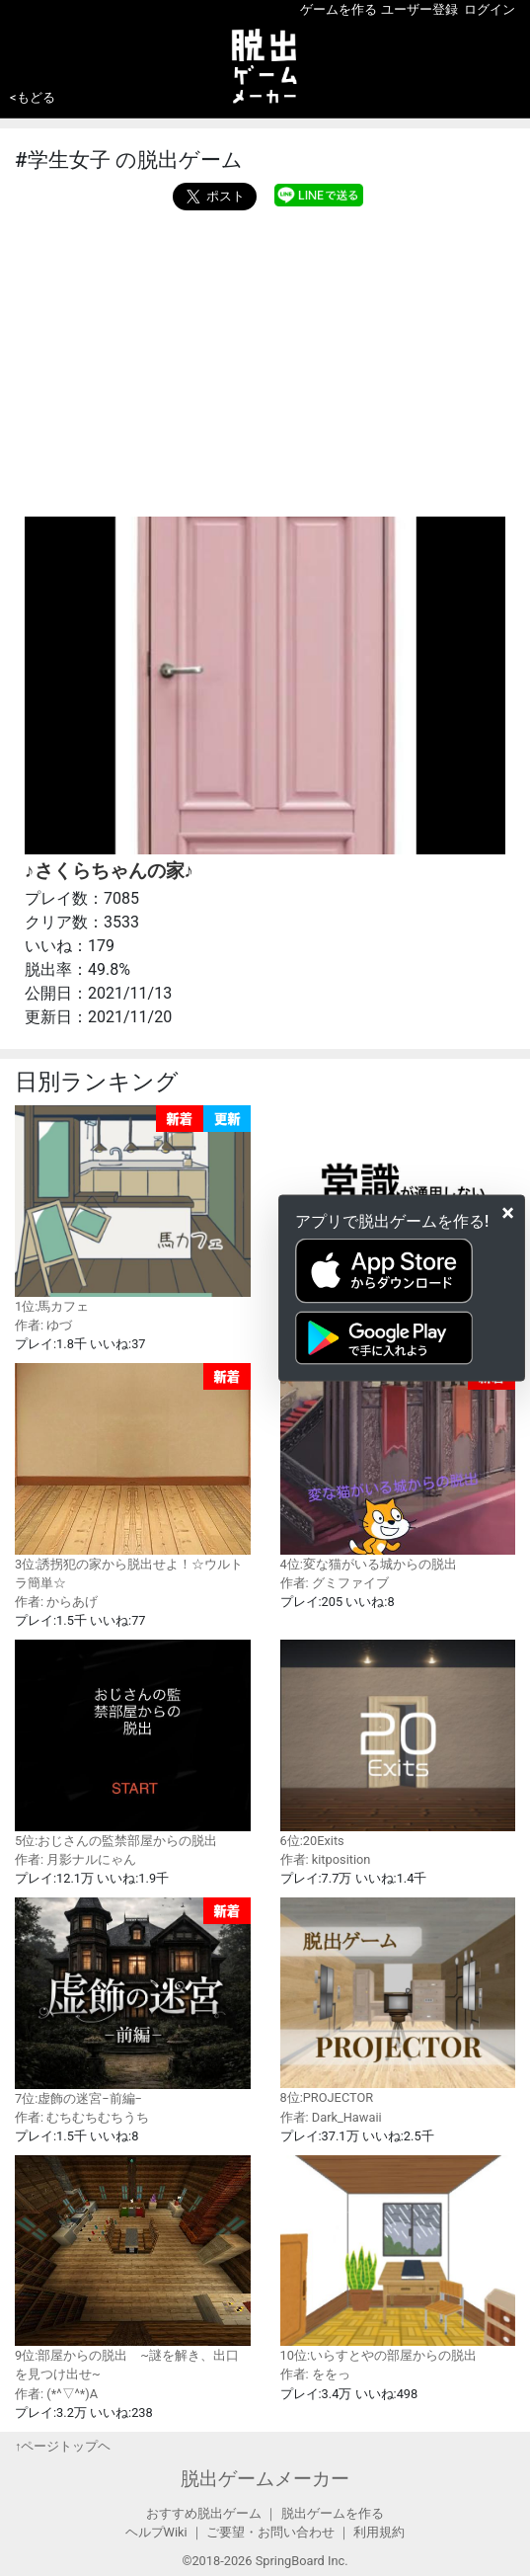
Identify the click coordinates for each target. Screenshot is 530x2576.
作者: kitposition (325, 1859)
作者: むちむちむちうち (82, 2117)
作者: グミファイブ (334, 1582)
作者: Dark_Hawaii (331, 2117)
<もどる (32, 97)
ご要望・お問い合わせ (270, 2532)
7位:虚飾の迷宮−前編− (133, 2001)
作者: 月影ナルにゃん (75, 1859)
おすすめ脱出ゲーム (204, 2513)
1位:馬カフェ (133, 1209)
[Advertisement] (265, 358)
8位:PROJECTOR (398, 2001)
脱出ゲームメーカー (265, 2478)
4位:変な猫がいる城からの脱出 (398, 1466)
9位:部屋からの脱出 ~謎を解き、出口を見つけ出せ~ (133, 2268)
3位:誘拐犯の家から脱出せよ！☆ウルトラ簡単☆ (133, 1476)
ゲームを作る (338, 9)
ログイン (489, 9)
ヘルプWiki (156, 2532)
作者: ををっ (315, 2374)
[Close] (507, 1213)
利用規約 (379, 2532)
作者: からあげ (56, 1601)
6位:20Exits (398, 1743)
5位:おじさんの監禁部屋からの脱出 (133, 1743)
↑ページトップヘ (63, 2446)
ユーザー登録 (419, 9)
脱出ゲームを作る (332, 2513)
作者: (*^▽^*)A (56, 2393)
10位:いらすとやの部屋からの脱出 (398, 2259)
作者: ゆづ (43, 1325)
